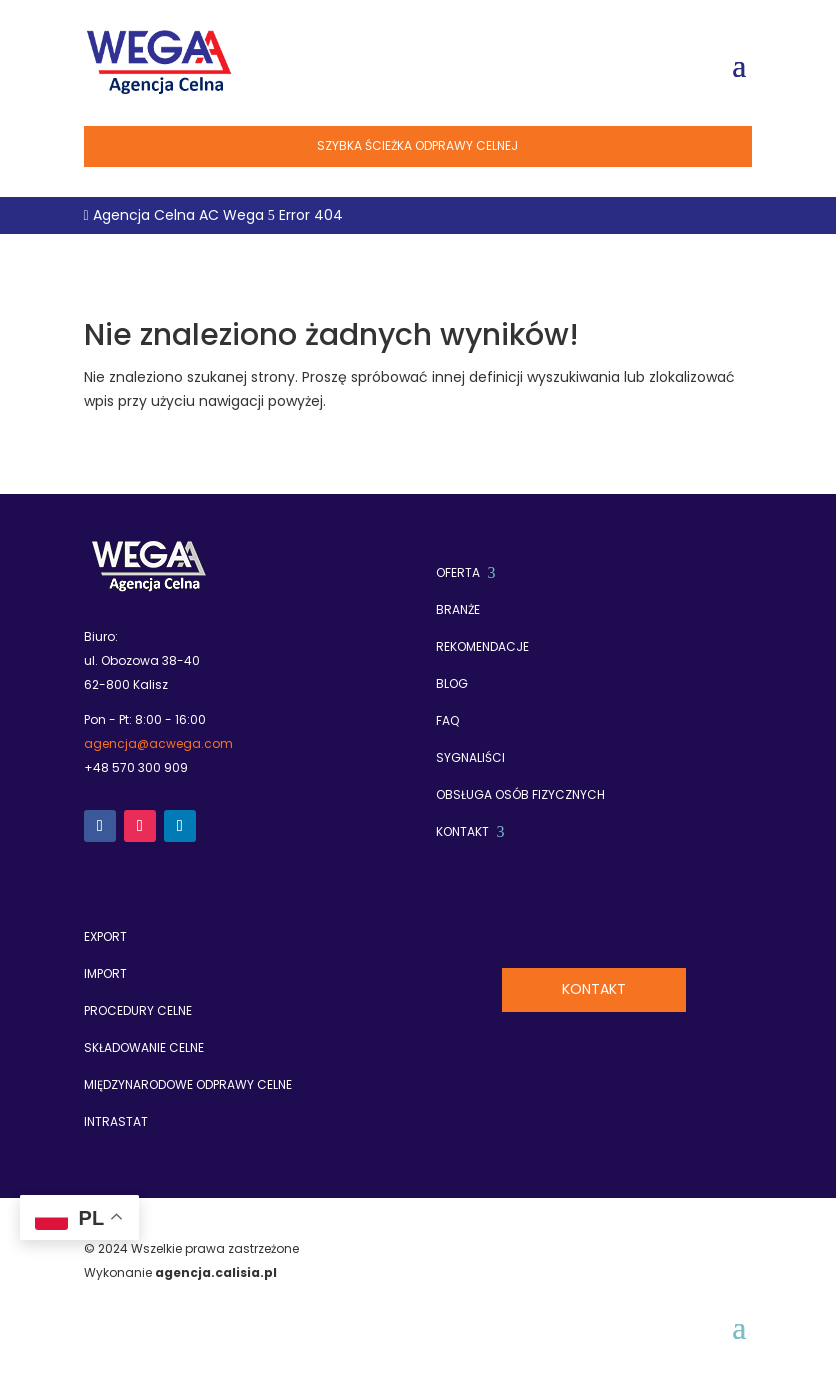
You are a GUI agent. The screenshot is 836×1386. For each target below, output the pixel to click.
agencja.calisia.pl (216, 1272)
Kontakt (594, 989)
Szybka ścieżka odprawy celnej (417, 145)
